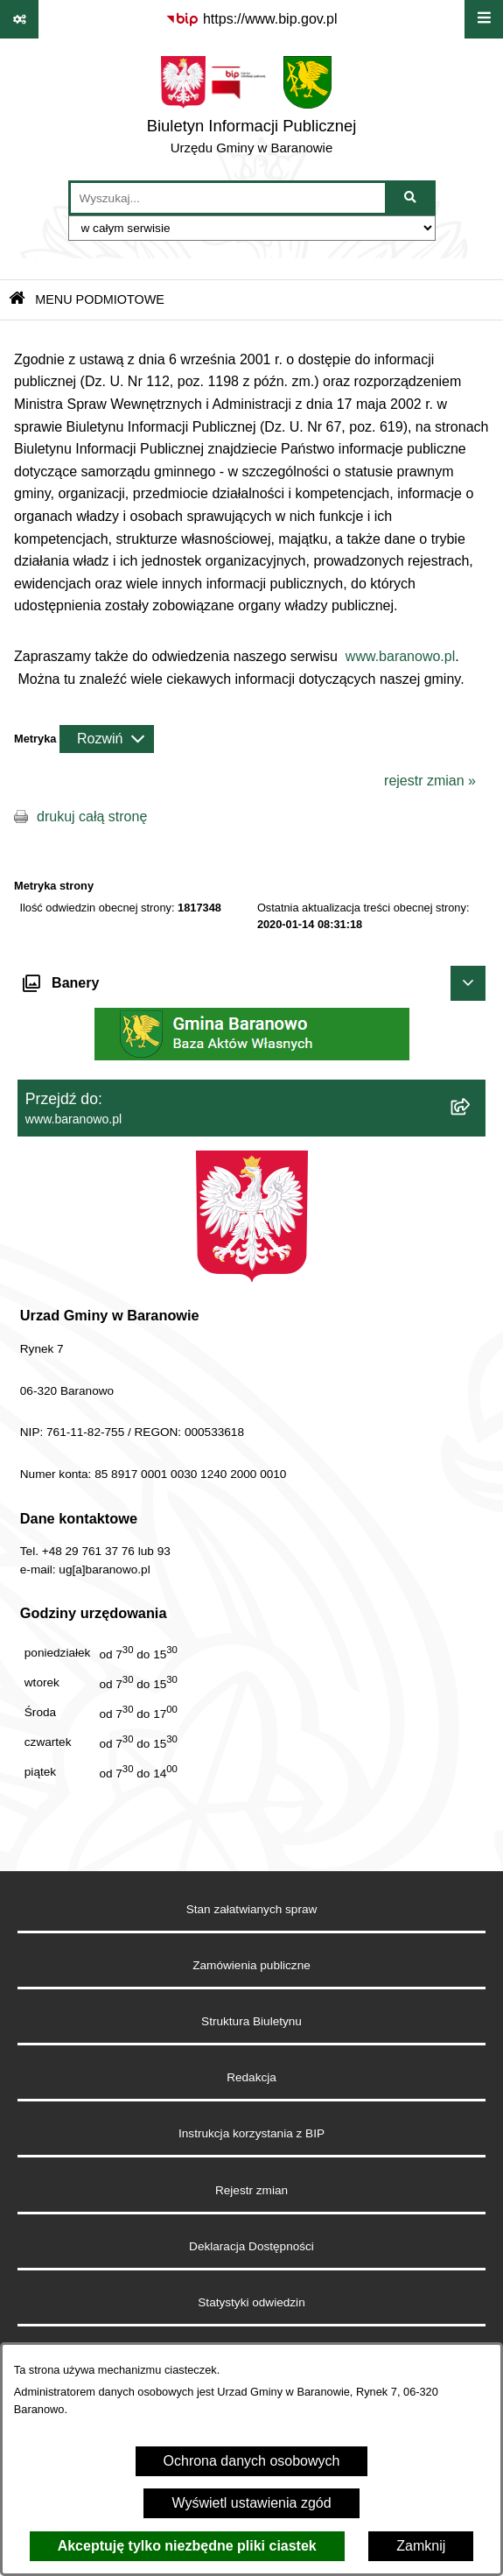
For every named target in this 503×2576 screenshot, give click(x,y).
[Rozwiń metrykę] (106, 739)
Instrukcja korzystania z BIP (251, 2133)
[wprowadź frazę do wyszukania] (228, 197)
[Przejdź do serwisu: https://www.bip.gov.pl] (251, 19)
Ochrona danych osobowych (252, 2460)
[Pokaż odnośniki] (19, 19)
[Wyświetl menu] (484, 19)
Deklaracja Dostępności (251, 2246)
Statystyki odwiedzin (251, 2302)
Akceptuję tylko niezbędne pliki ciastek (187, 2545)
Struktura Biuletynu (251, 2021)
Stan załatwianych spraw (252, 1909)
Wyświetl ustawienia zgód (251, 2502)
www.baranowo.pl (400, 656)
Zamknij (420, 2545)
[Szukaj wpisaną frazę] (412, 197)
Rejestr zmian (251, 2190)
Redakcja (251, 2077)
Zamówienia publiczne (251, 1965)
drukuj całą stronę (92, 816)
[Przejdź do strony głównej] (252, 109)
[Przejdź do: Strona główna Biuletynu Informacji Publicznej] (17, 300)
